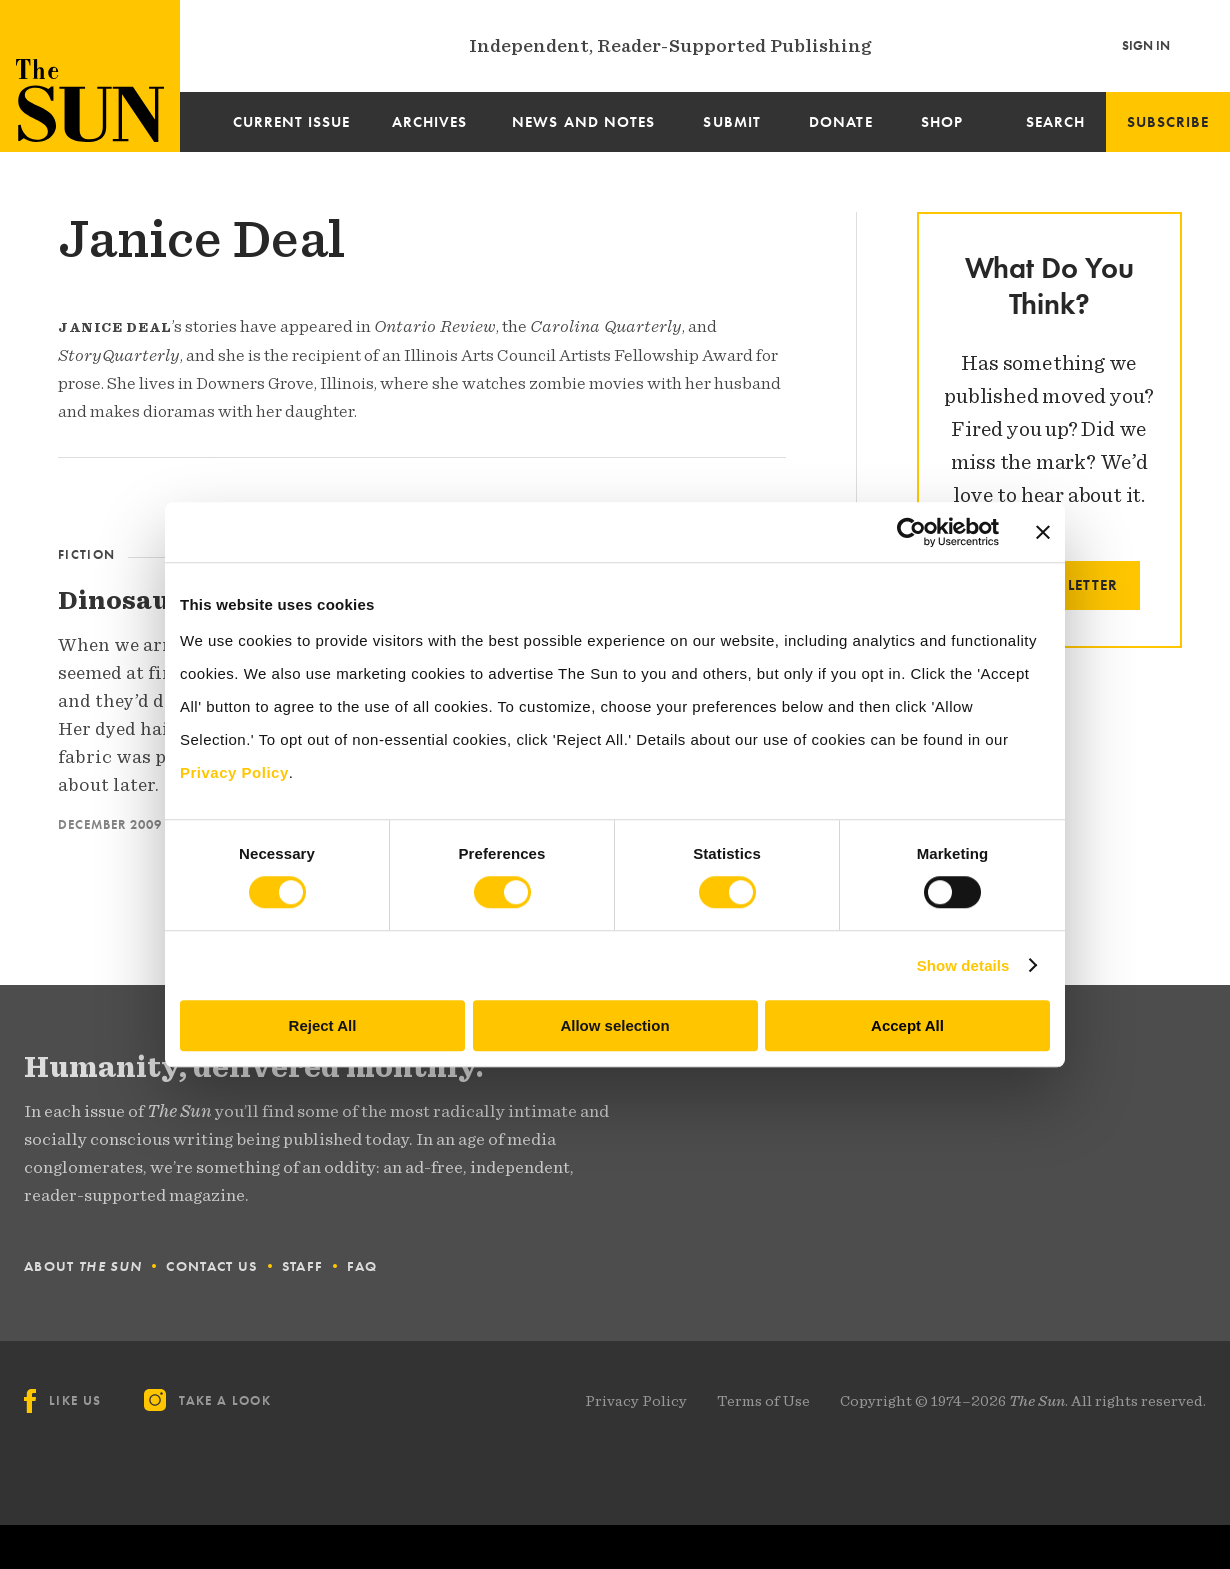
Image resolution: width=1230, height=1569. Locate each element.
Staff (303, 1266)
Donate (840, 122)
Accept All (907, 1025)
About (83, 1266)
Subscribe (1168, 122)
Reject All (323, 1025)
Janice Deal (201, 239)
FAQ (362, 1266)
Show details (963, 965)
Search (1055, 122)
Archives (430, 122)
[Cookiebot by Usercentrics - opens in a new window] (911, 532)
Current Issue (292, 122)
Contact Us (211, 1266)
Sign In (1146, 45)
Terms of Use (763, 1401)
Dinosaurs (128, 600)
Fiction (86, 554)
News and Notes (583, 122)
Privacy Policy (636, 1401)
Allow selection (614, 1025)
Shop (942, 122)
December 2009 (110, 824)
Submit (731, 122)
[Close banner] (1043, 532)
